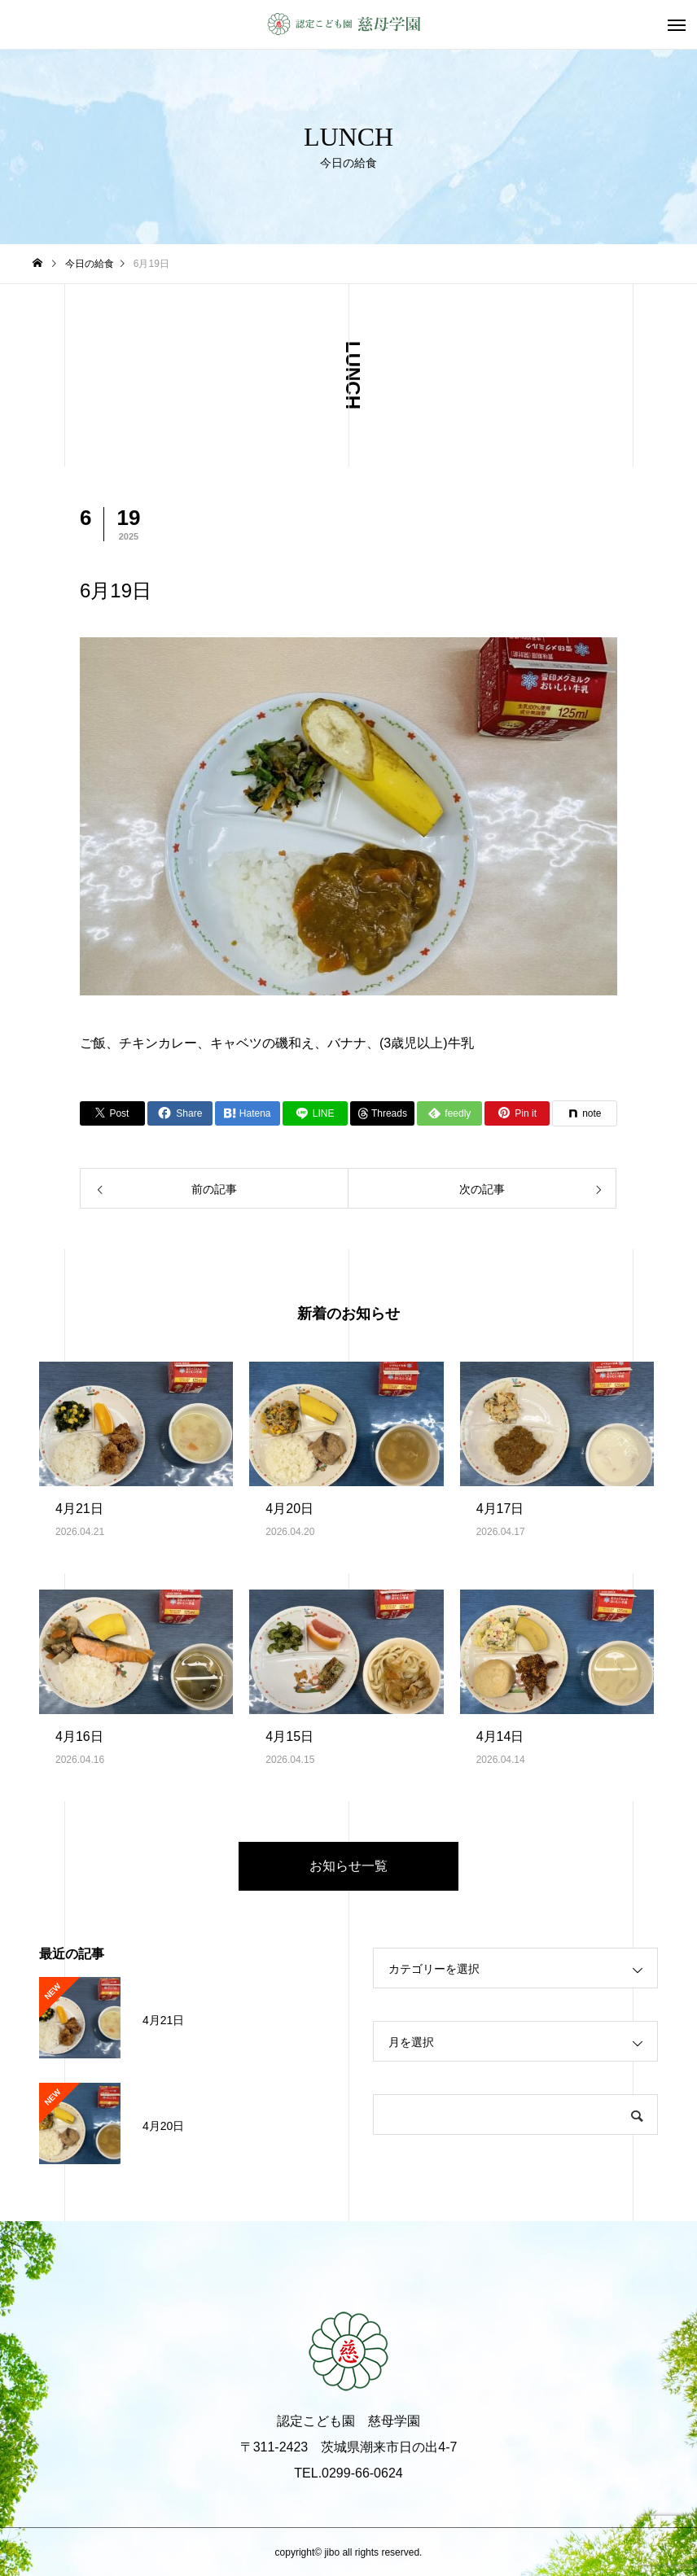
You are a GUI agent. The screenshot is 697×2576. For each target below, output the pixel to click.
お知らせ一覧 (348, 1866)
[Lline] (315, 1113)
